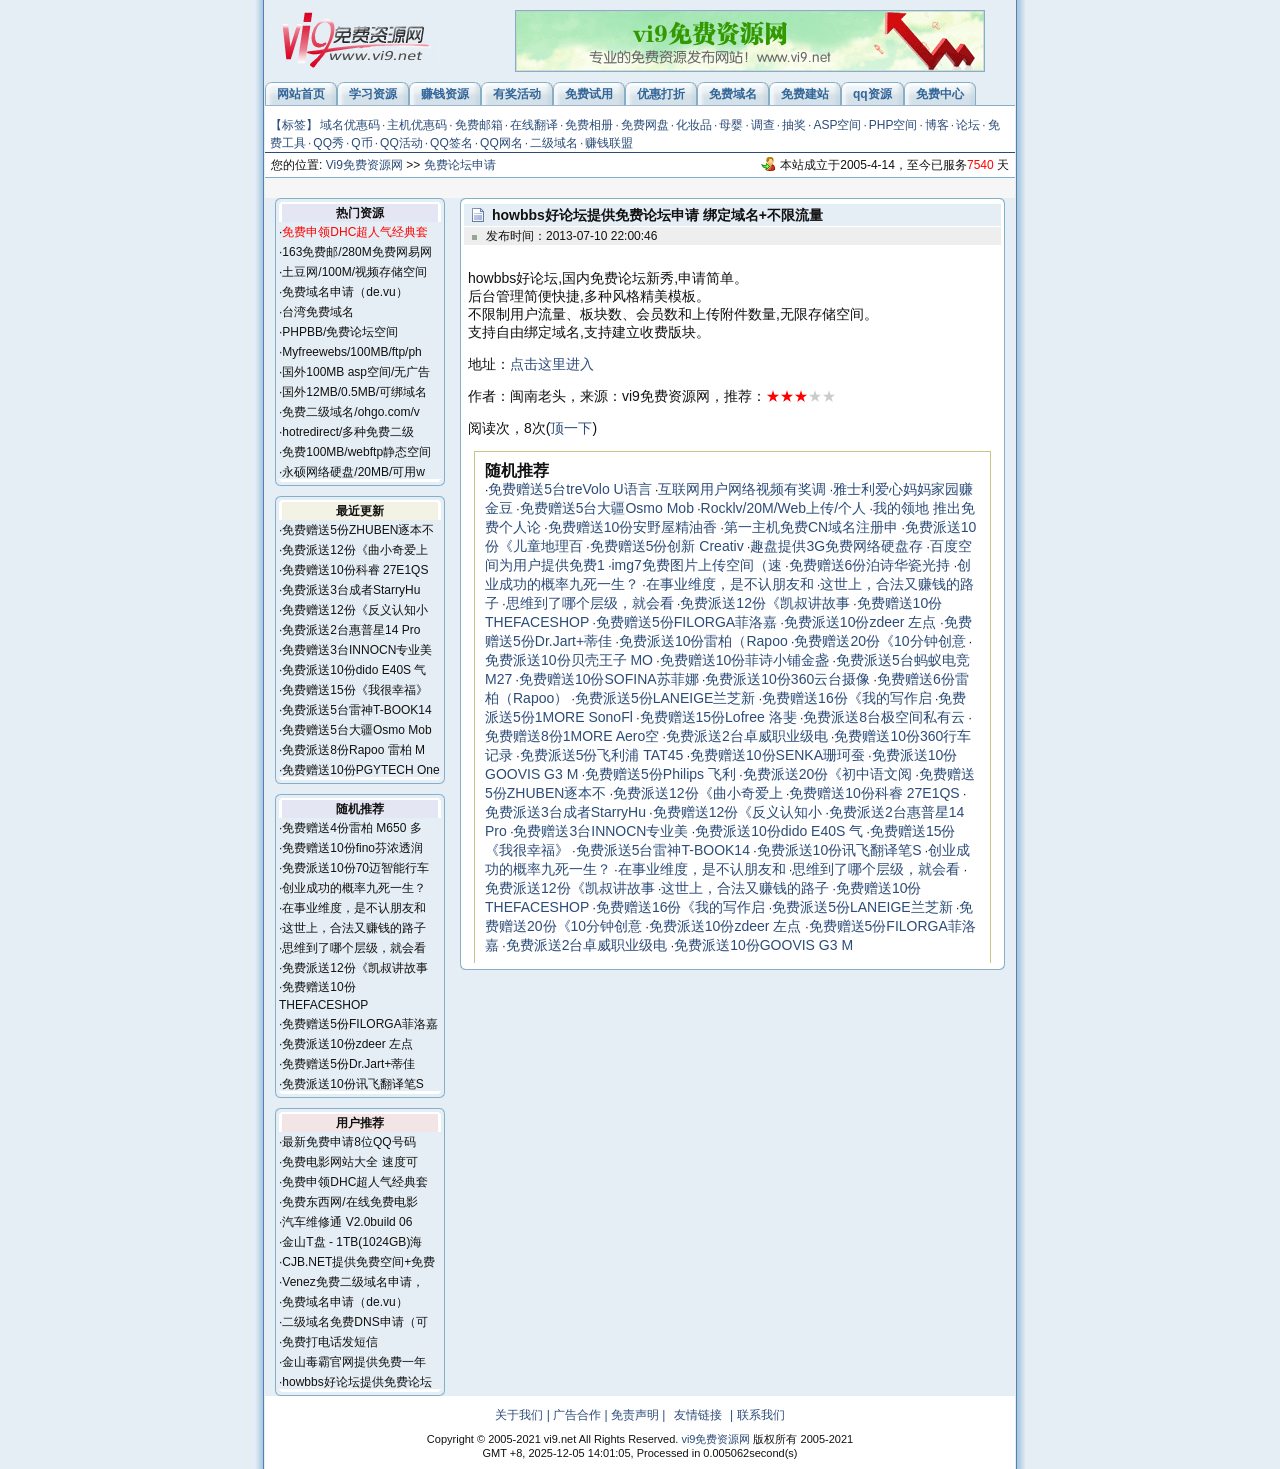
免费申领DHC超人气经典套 (355, 1182)
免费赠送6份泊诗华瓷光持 (870, 565)
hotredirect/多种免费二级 (348, 432)
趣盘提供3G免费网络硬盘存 (836, 546)
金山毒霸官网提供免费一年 (354, 1362)
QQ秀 (328, 143)
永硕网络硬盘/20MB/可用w (353, 472)
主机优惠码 (417, 125)
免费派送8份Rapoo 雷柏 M (353, 750)
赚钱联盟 (609, 143)
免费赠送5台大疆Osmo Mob (356, 730)
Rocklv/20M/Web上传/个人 (783, 508)
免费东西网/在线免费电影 (349, 1202)
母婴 (731, 125)
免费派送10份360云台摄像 (787, 679)
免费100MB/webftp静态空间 (356, 452)
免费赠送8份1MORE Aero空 (572, 736)
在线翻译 (534, 125)
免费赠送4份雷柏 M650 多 (351, 828)
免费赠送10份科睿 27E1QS (355, 570)
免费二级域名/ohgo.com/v (350, 412)
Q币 (361, 143)
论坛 (968, 125)
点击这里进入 (552, 364)
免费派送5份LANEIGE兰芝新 (665, 698)
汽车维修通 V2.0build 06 (347, 1222)
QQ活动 (401, 143)
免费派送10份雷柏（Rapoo (703, 641)
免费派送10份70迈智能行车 (355, 868)
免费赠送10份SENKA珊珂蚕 (777, 755)
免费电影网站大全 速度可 (349, 1162)
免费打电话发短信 (330, 1342)
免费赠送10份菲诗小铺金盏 (745, 660)
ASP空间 (837, 125)
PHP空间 (893, 125)
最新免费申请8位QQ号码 (348, 1142)
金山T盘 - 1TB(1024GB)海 (352, 1242)
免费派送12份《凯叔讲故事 (354, 968)
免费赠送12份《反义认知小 (354, 610)
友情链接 (698, 1415)
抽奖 (794, 125)
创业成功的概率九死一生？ (354, 888)
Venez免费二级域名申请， (352, 1282)
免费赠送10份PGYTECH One (360, 770)
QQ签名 (451, 143)
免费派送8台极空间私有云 (884, 717)
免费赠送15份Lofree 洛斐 (718, 717)
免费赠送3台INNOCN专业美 (357, 650)
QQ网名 (501, 143)
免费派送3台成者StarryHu (351, 590)
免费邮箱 (479, 125)
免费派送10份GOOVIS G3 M (763, 945)
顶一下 (571, 428)
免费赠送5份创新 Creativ (667, 546)
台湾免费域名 (318, 312)
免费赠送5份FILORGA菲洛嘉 (359, 1024)
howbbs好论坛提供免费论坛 (356, 1382)
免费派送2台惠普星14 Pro (351, 630)
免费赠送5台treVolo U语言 (569, 489)
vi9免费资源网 (715, 1439)
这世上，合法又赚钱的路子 (354, 928)
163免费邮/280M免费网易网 (356, 252)
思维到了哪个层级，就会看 (354, 948)
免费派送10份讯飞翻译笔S (352, 1084)
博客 (937, 125)
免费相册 (589, 125)
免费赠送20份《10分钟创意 (879, 641)
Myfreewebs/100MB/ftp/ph (351, 352)
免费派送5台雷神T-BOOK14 (356, 710)
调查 (763, 125)
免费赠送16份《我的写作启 (847, 698)
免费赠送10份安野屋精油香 (633, 527)
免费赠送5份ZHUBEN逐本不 (358, 530)
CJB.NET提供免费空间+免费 (358, 1262)
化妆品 (694, 125)
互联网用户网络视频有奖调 (742, 489)
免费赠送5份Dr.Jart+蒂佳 (348, 1064)
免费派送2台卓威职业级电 (747, 736)
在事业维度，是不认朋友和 (354, 908)
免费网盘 (645, 125)
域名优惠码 (350, 125)
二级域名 (554, 143)
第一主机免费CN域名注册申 (811, 527)
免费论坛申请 (460, 165)
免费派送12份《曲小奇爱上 (354, 550)
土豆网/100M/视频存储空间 (354, 272)
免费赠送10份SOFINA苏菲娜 (609, 679)
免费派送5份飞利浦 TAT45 (602, 755)
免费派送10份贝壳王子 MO (569, 660)
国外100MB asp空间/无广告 (356, 372)
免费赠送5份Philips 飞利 (660, 774)
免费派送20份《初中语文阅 (828, 774)
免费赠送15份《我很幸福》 (354, 690)
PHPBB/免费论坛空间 (340, 332)
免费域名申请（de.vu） (344, 292)
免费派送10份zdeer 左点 (347, 1044)
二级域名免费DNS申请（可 (354, 1322)
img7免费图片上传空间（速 (696, 565)
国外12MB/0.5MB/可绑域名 (354, 392)
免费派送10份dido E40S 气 (354, 670)
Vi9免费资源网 (364, 165)
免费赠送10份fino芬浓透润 (352, 848)
